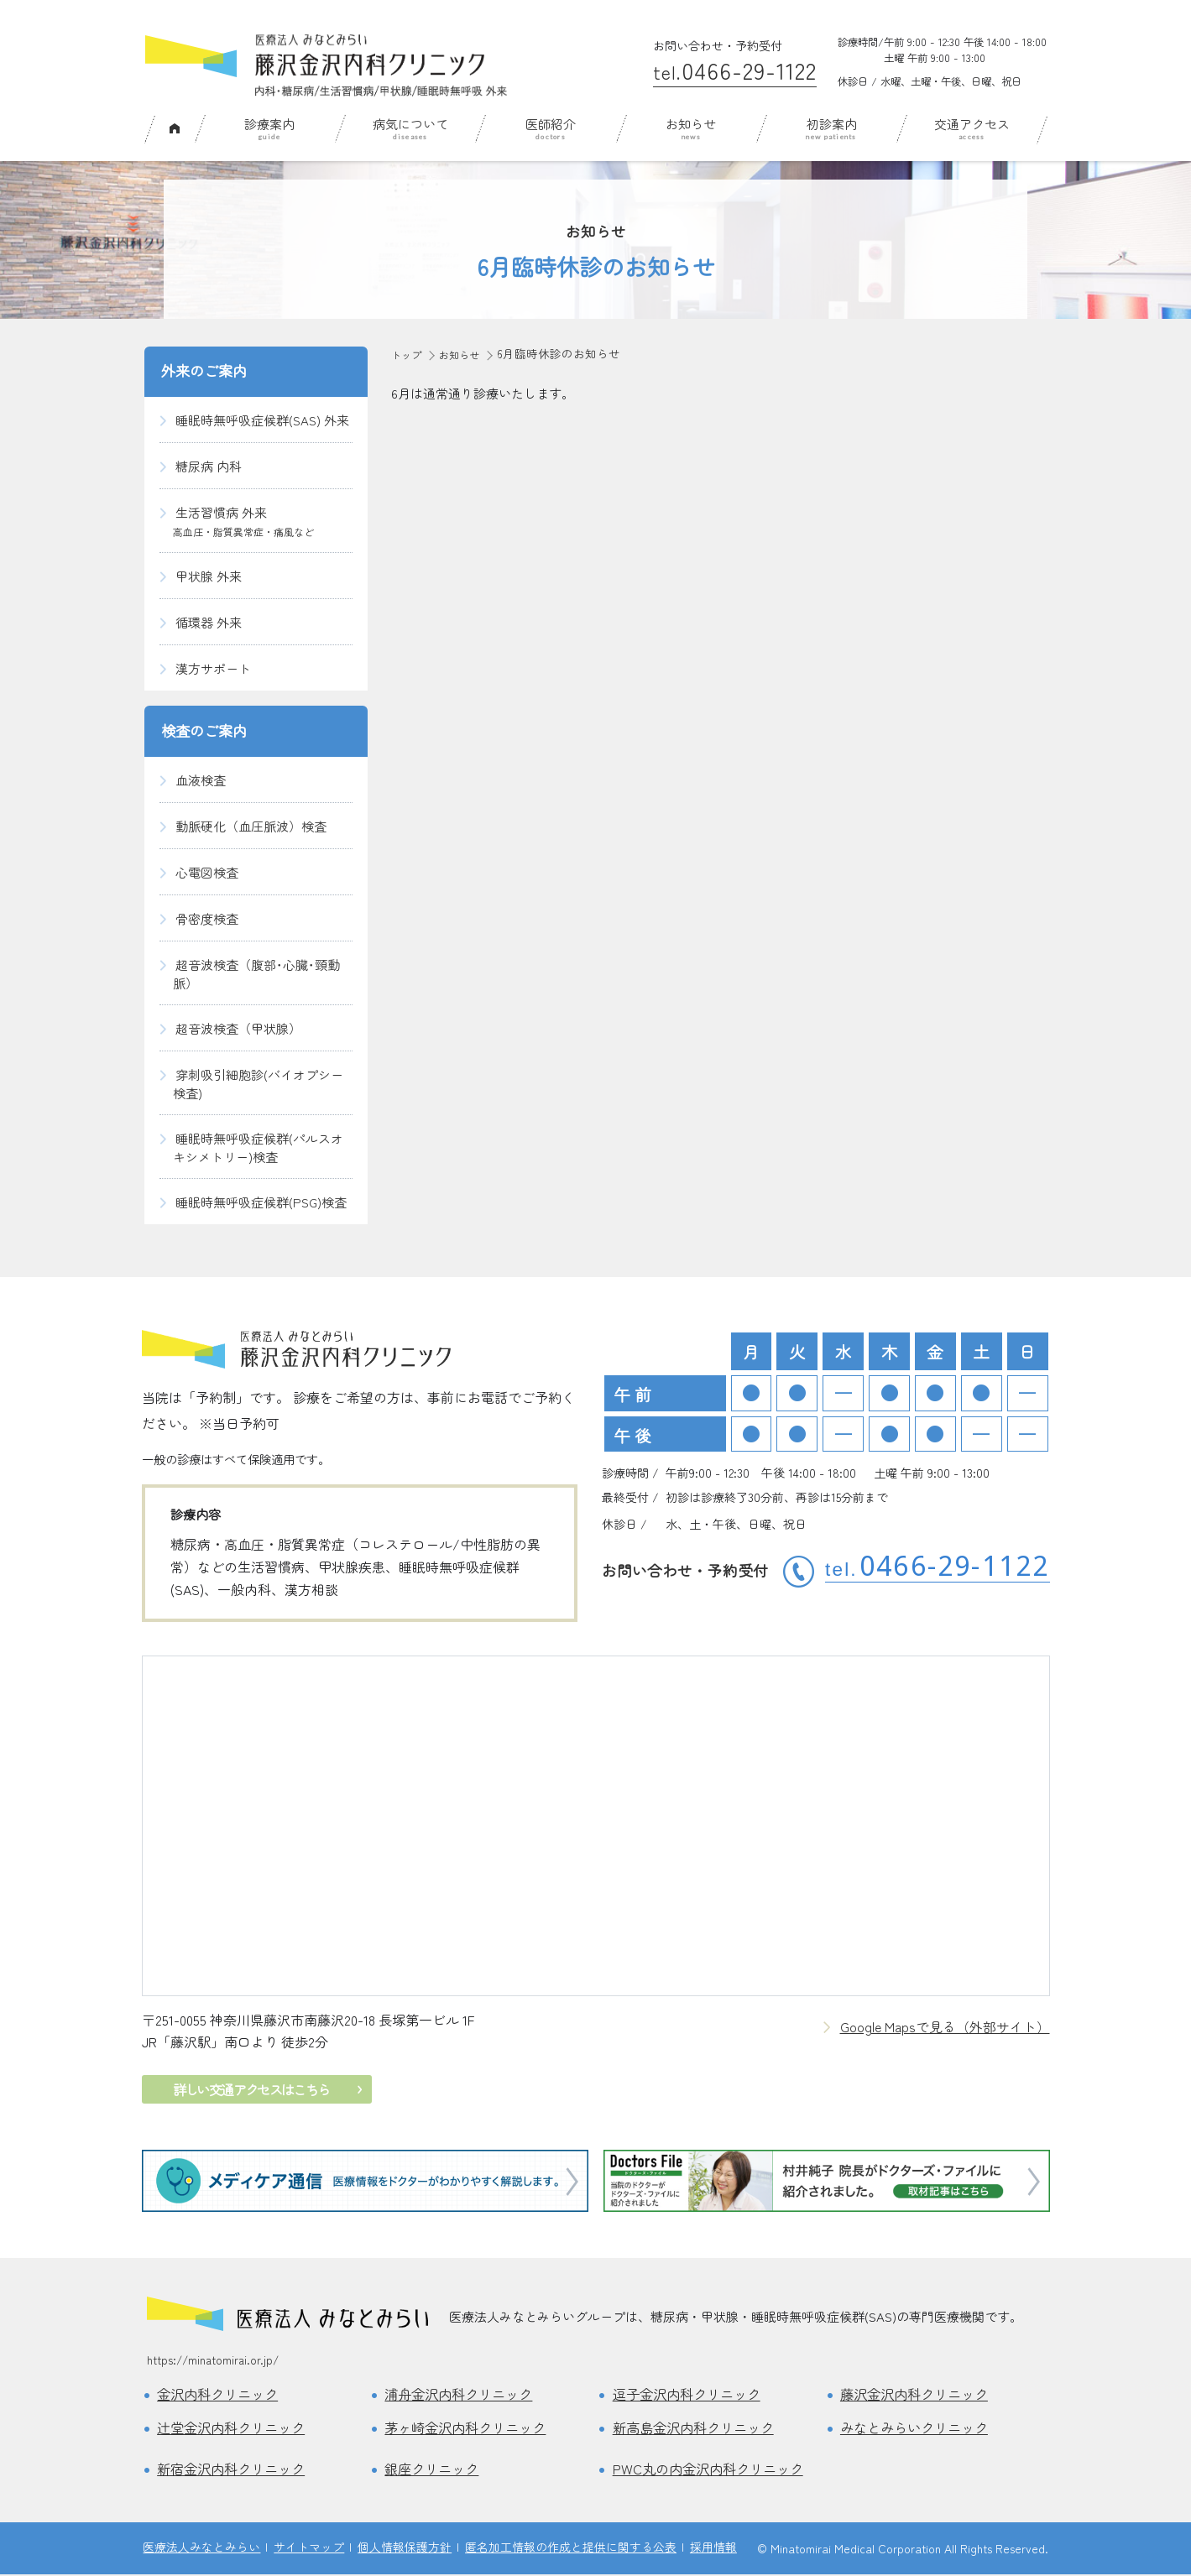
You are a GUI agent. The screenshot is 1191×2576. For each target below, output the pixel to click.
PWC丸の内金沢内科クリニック (713, 2470)
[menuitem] (174, 129)
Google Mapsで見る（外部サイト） (944, 2026)
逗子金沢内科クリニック (691, 2395)
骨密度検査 (206, 918)
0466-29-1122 (735, 70)
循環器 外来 (208, 622)
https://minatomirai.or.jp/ (213, 2360)
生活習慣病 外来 (243, 521)
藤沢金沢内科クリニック (918, 2395)
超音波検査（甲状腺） (238, 1028)
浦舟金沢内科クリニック (462, 2395)
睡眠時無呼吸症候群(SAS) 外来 (262, 420)
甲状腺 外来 (208, 576)
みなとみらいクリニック (918, 2428)
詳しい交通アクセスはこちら (248, 2089)
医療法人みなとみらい (201, 2548)
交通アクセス (972, 124)
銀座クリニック (434, 2470)
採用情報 (713, 2548)
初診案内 (832, 124)
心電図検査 (206, 872)
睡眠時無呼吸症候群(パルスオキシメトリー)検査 (258, 1147)
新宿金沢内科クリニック (235, 2470)
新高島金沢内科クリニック (698, 2428)
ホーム (174, 127)
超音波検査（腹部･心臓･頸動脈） (256, 974)
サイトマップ (309, 2548)
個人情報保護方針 (405, 2548)
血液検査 (200, 780)
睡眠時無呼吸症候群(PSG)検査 (261, 1202)
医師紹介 (550, 124)
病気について (410, 124)
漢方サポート (213, 668)
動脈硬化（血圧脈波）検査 (250, 826)
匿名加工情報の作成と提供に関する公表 (570, 2548)
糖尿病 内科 (208, 466)
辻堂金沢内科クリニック (235, 2428)
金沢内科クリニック (221, 2395)
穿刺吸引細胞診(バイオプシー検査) (258, 1084)
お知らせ (691, 124)
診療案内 (269, 124)
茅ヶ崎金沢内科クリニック (470, 2428)
